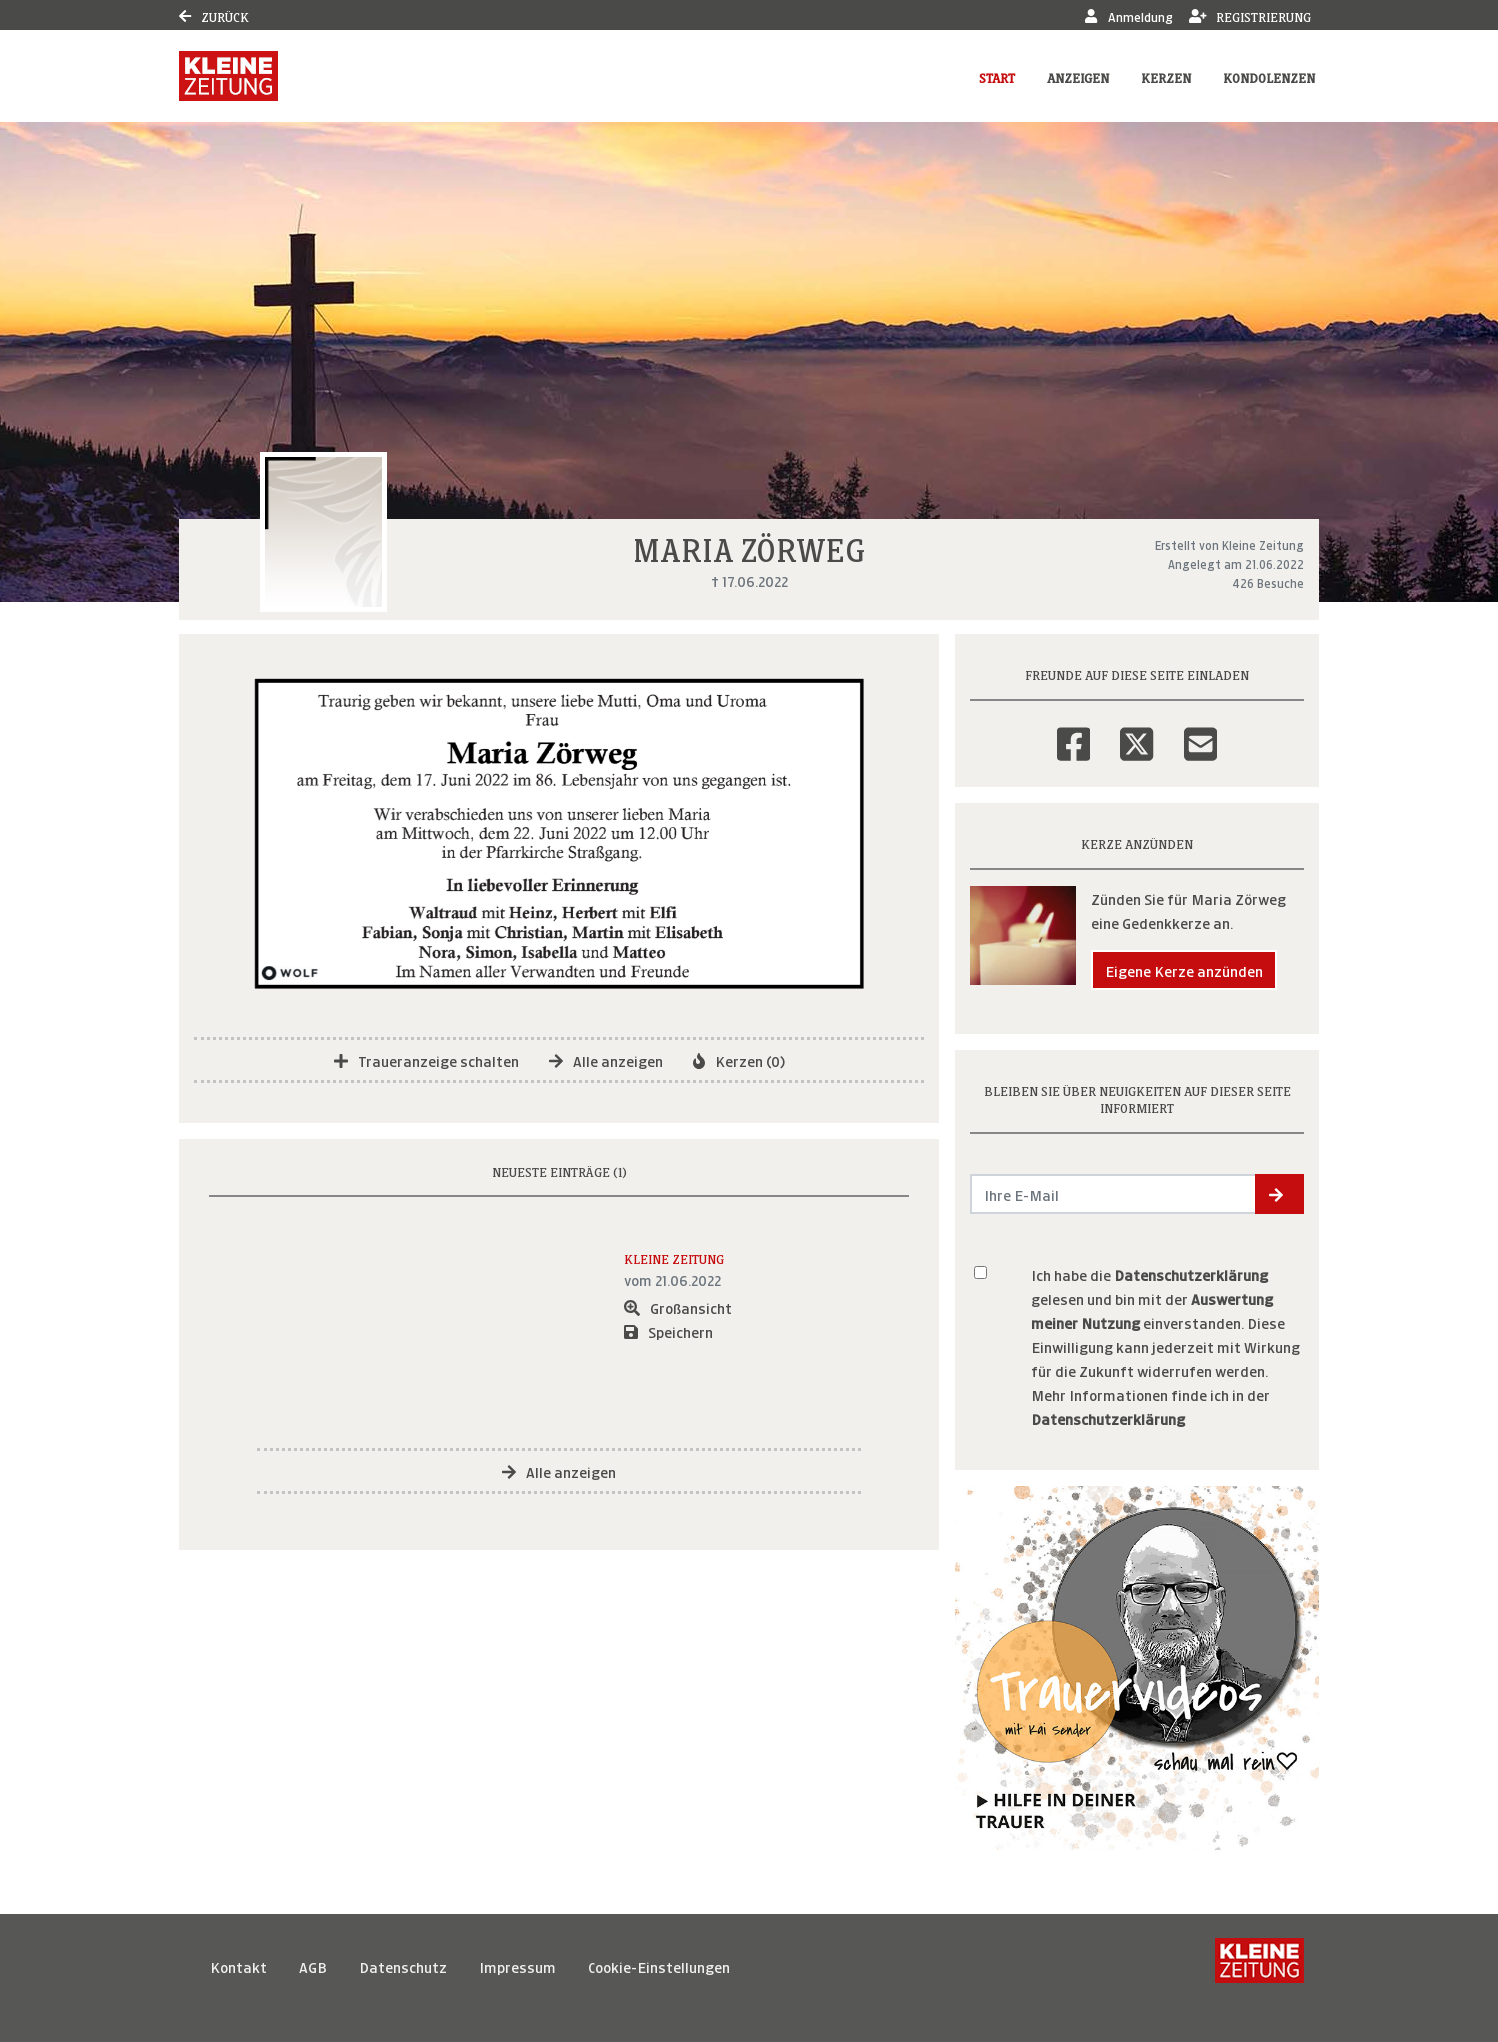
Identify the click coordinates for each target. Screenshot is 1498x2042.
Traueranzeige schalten (426, 1059)
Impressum (517, 1965)
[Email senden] (1113, 1194)
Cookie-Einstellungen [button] (659, 1965)
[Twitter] (1136, 731)
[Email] (1200, 731)
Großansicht (678, 1306)
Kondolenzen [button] (1269, 76)
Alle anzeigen (606, 1059)
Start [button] (997, 76)
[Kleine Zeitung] (1259, 1966)
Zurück (214, 15)
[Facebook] (1073, 731)
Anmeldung (1128, 15)
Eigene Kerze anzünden (1184, 969)
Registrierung (1250, 15)
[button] (1279, 1194)
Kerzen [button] (1166, 76)
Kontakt (238, 1965)
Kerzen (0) (739, 1059)
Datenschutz (403, 1965)
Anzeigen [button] (1078, 76)
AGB (313, 1965)
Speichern (668, 1330)
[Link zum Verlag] (228, 76)
